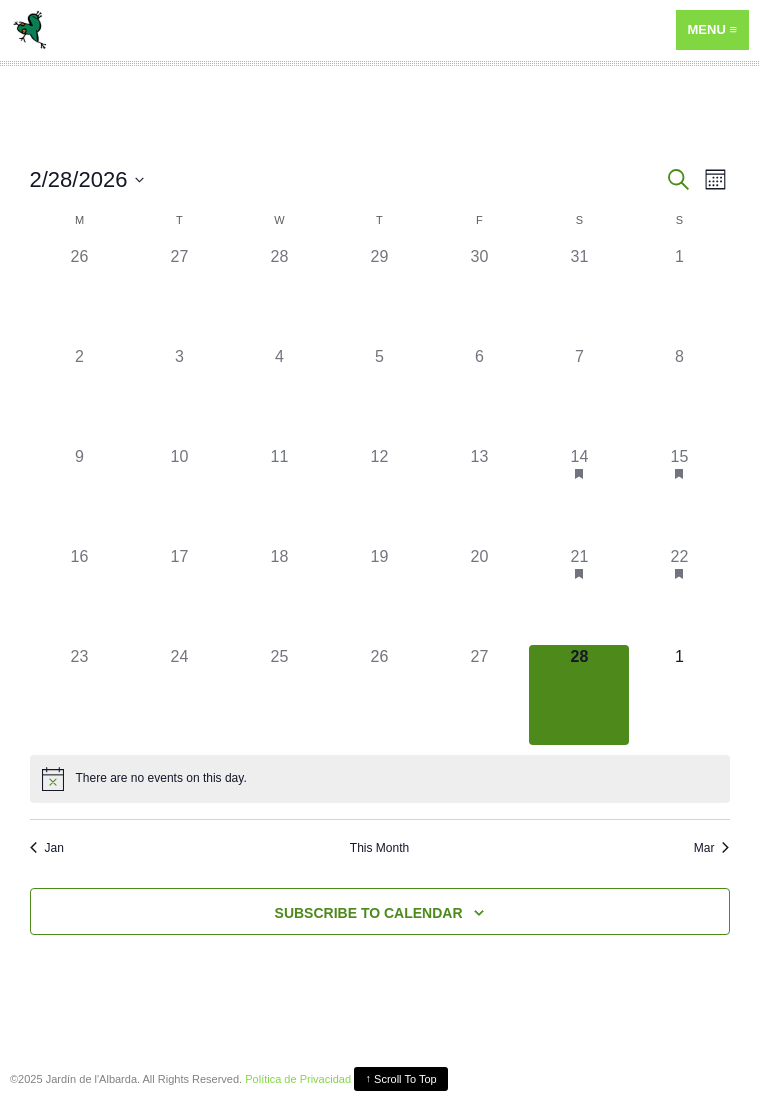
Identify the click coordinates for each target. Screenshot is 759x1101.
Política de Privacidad (298, 1079)
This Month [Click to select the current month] (379, 848)
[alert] (161, 778)
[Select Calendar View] (715, 179)
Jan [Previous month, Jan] (47, 848)
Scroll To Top (401, 1078)
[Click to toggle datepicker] (87, 179)
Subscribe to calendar (369, 913)
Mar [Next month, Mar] (712, 848)
